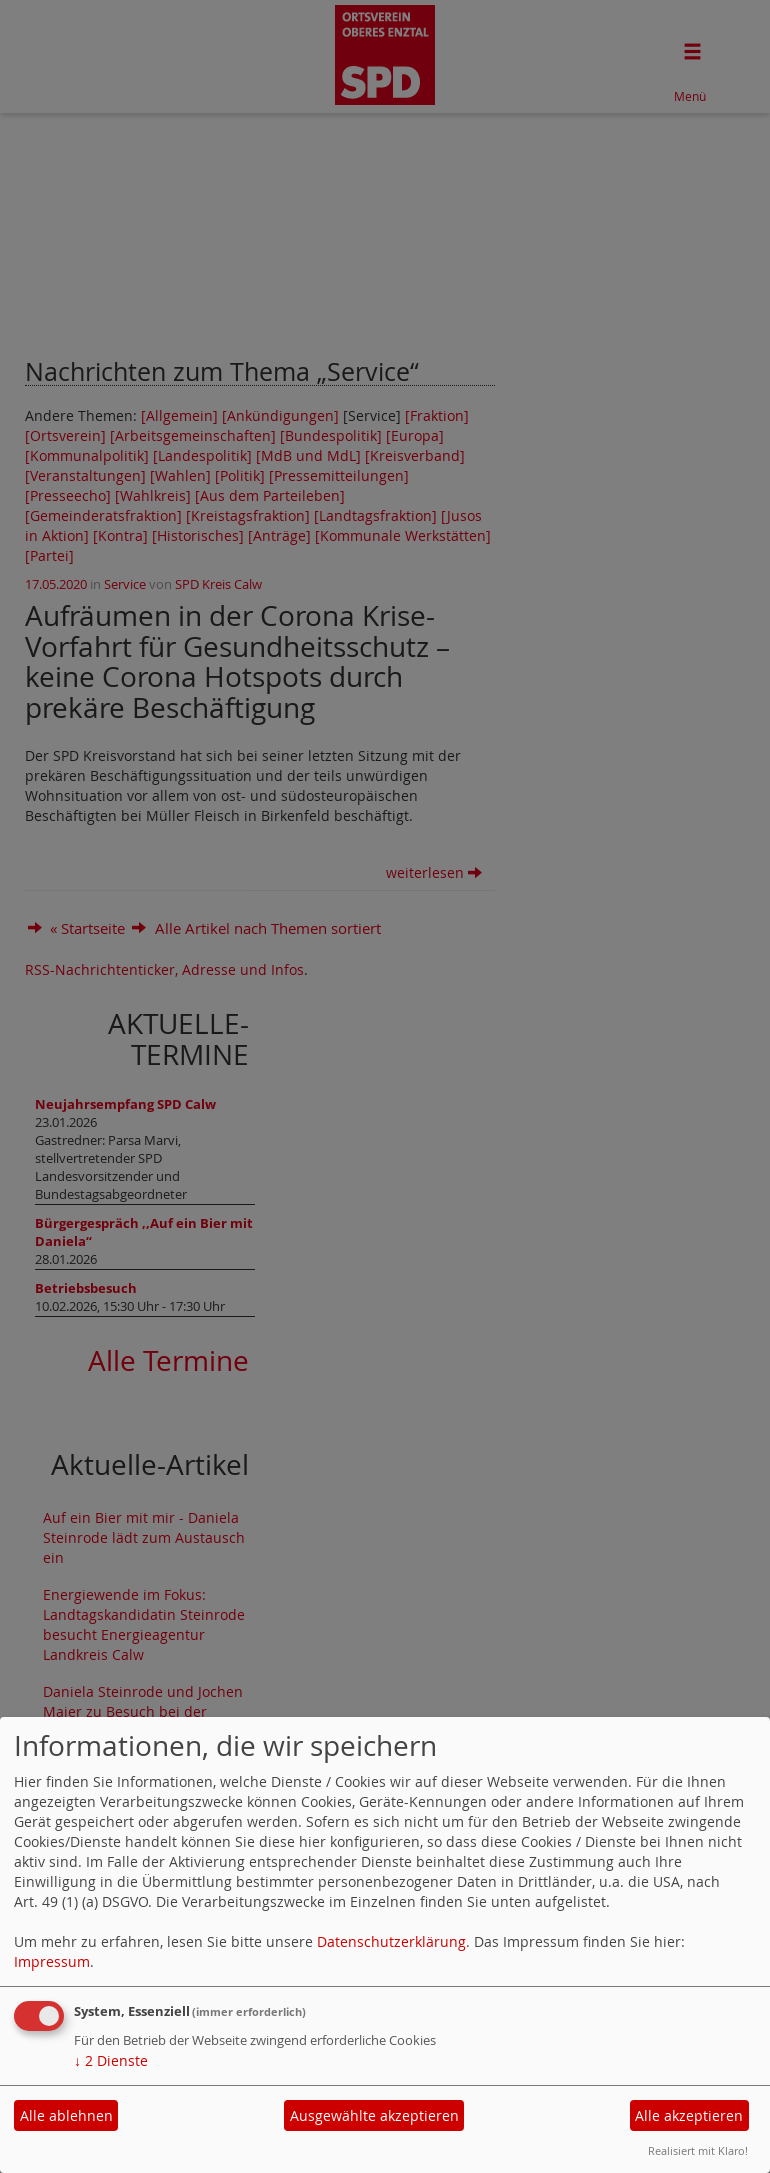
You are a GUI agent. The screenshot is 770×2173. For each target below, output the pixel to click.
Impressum (52, 1961)
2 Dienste (111, 2060)
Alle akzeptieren (689, 2115)
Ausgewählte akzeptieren (374, 2115)
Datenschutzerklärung (391, 1941)
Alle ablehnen (66, 2115)
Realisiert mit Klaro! (698, 2150)
